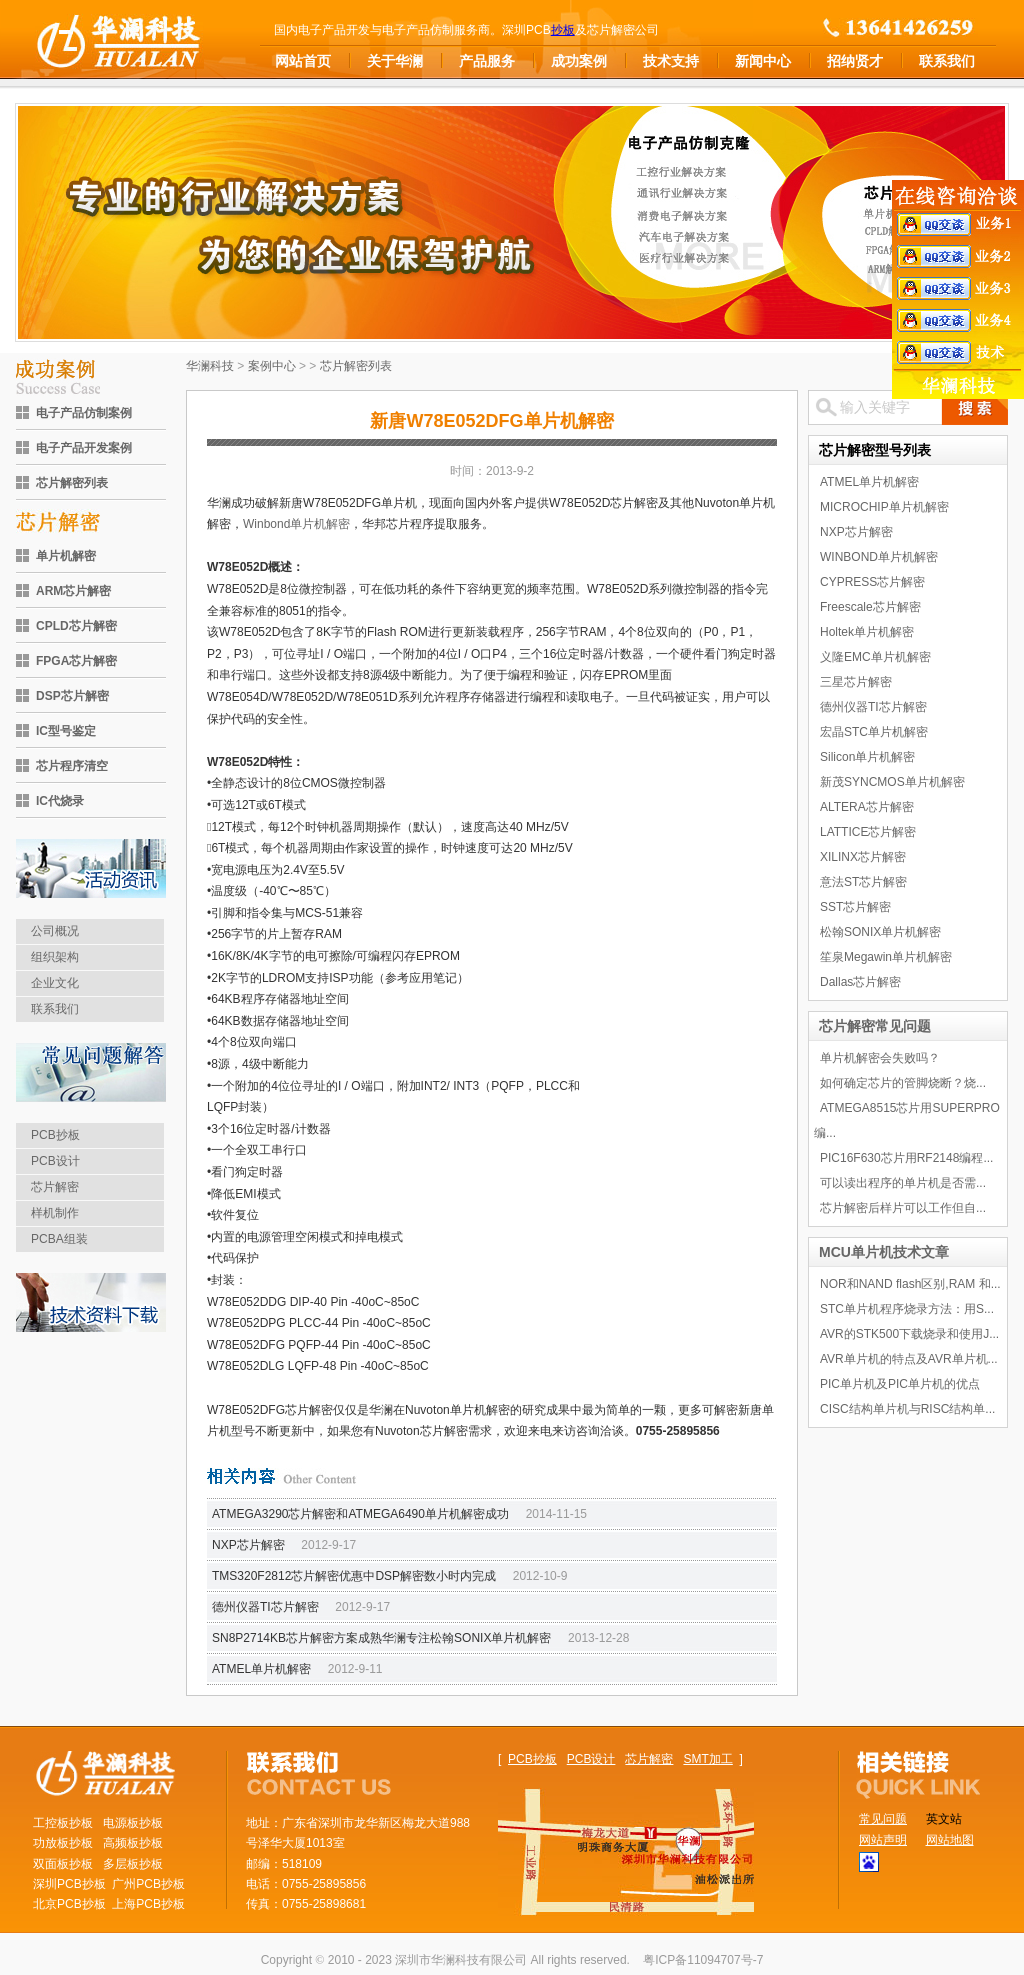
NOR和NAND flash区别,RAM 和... (910, 1284)
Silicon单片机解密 (867, 757)
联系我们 (947, 61)
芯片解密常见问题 (875, 1026)
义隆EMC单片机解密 (875, 657)
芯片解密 (55, 1187)
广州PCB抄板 (148, 1884)
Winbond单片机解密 (296, 524)
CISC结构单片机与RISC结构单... (907, 1409)
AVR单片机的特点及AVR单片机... (909, 1359)
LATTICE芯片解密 (868, 832)
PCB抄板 (55, 1135)
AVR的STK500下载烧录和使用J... (909, 1334)
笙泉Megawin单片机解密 (886, 957)
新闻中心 (763, 61)
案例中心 (272, 366)
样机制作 (55, 1213)
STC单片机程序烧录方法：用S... (907, 1309)
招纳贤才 (855, 61)
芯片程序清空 (72, 766)
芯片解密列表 (72, 483)
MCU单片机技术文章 (884, 1252)
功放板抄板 (63, 1843)
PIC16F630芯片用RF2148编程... (906, 1158)
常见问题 (883, 1819)
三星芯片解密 (856, 682)
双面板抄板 (63, 1864)
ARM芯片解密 (73, 591)
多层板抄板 (133, 1864)
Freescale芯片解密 (870, 607)
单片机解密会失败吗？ (880, 1058)
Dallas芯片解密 (860, 982)
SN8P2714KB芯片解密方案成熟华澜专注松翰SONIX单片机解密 (381, 1638)
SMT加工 (707, 1759)
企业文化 (55, 983)
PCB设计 (55, 1161)
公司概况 (55, 931)
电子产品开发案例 (84, 448)
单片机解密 (66, 556)
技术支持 (671, 61)
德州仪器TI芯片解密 (265, 1607)
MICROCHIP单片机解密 (884, 507)
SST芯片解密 (855, 907)
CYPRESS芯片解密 (872, 582)
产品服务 (487, 61)
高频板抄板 (133, 1843)
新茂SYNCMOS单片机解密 (892, 782)
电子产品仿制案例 (84, 413)
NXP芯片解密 (248, 1545)
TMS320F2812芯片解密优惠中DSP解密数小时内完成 (354, 1576)
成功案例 (579, 61)
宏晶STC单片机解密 (874, 732)
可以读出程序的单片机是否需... (903, 1183)
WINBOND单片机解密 (879, 557)
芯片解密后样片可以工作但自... (903, 1208)
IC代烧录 (60, 801)
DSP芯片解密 (72, 696)
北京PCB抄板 (69, 1904)
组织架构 (55, 957)
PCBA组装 (59, 1239)
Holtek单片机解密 (867, 632)
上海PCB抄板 (148, 1904)
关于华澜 (395, 61)
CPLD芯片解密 (76, 626)
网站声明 (883, 1840)
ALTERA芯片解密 (867, 807)
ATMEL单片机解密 (261, 1669)
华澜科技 (210, 366)
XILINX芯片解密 (863, 857)
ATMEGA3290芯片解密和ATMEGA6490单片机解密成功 (360, 1514)
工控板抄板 (63, 1823)
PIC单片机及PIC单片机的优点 (900, 1384)
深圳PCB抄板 (69, 1884)
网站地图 (950, 1840)
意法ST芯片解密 (863, 882)
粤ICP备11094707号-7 (703, 1960)
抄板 (563, 30)
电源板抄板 (133, 1823)
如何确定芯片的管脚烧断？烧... (903, 1083)
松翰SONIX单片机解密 (880, 932)
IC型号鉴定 (66, 731)
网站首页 (303, 61)
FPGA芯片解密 (76, 661)
